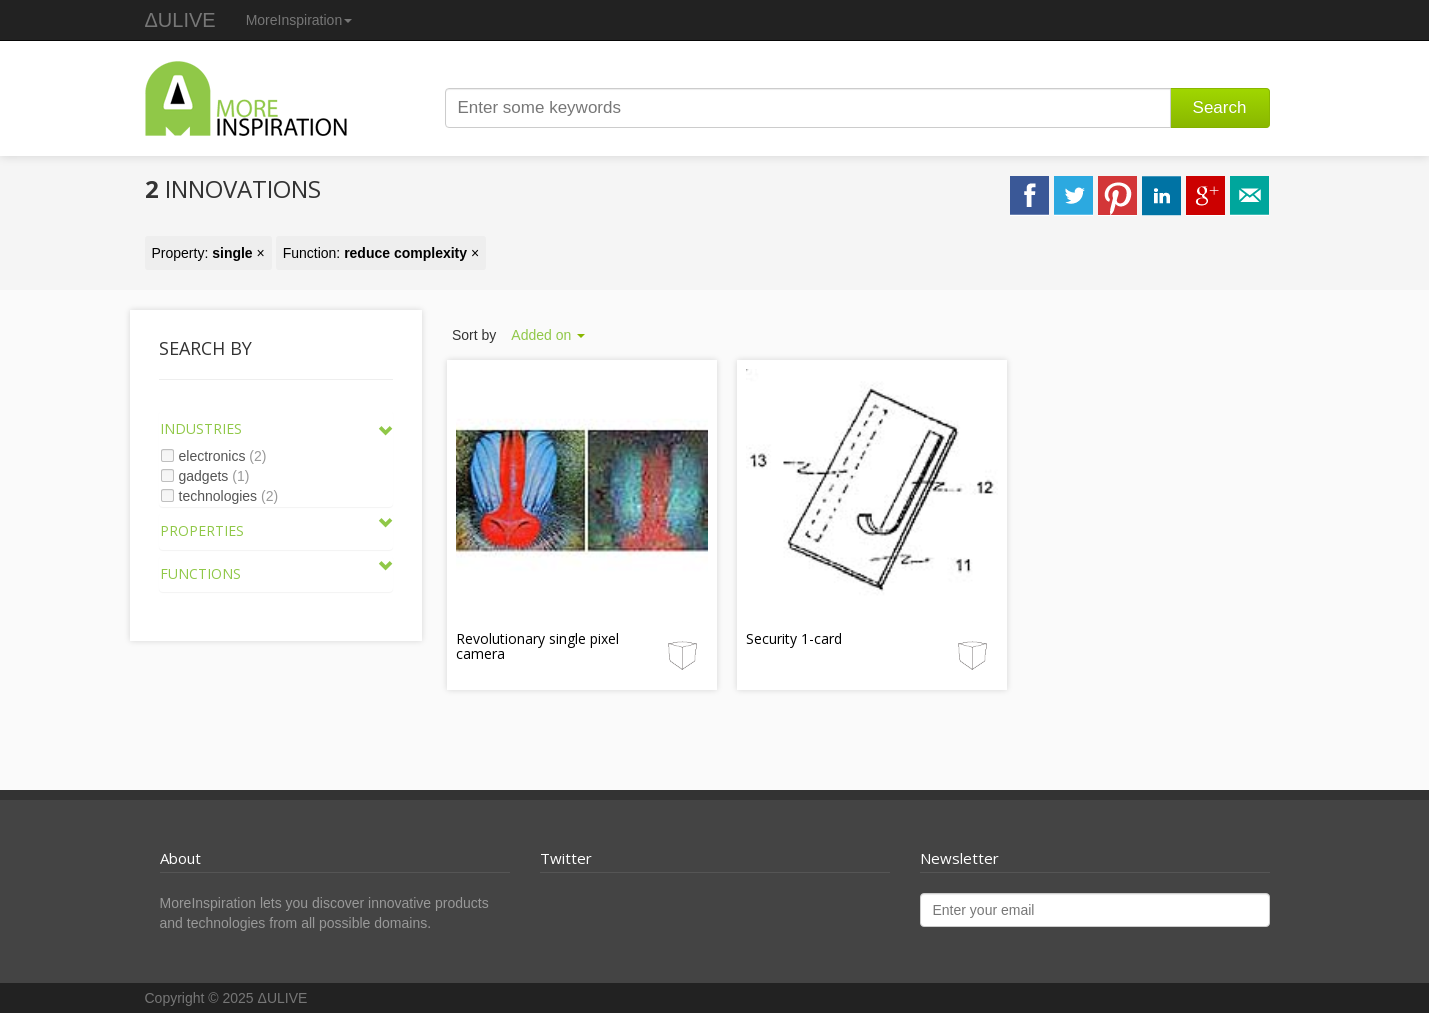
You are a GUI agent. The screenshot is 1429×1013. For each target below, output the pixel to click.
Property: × (208, 253)
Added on (548, 335)
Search (1220, 107)
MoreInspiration (299, 20)
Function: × (381, 253)
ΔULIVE (180, 20)
